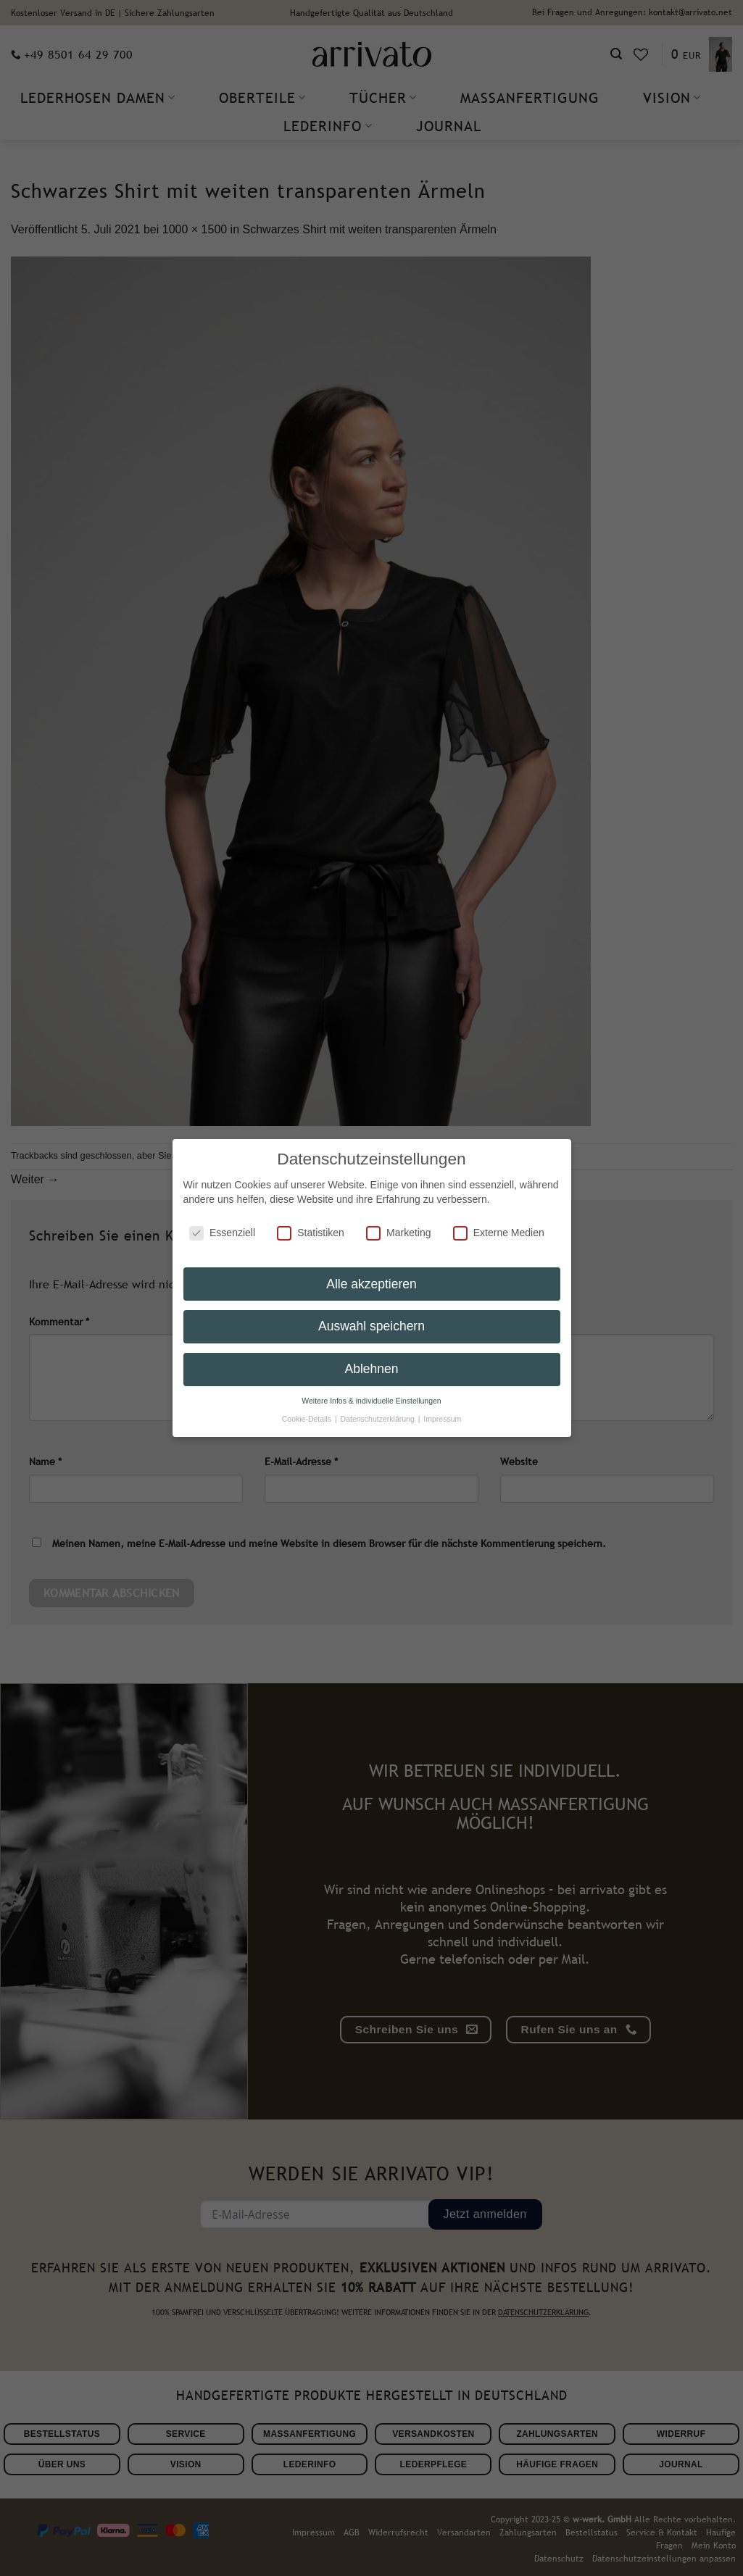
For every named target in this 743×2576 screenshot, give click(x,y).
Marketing (398, 1224)
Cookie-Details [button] (307, 1410)
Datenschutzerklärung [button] (379, 1410)
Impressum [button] (442, 1410)
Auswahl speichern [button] (371, 1318)
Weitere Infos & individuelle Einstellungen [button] (371, 1392)
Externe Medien (498, 1224)
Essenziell (222, 1224)
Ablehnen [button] (372, 1361)
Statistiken (310, 1224)
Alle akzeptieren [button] (371, 1275)
